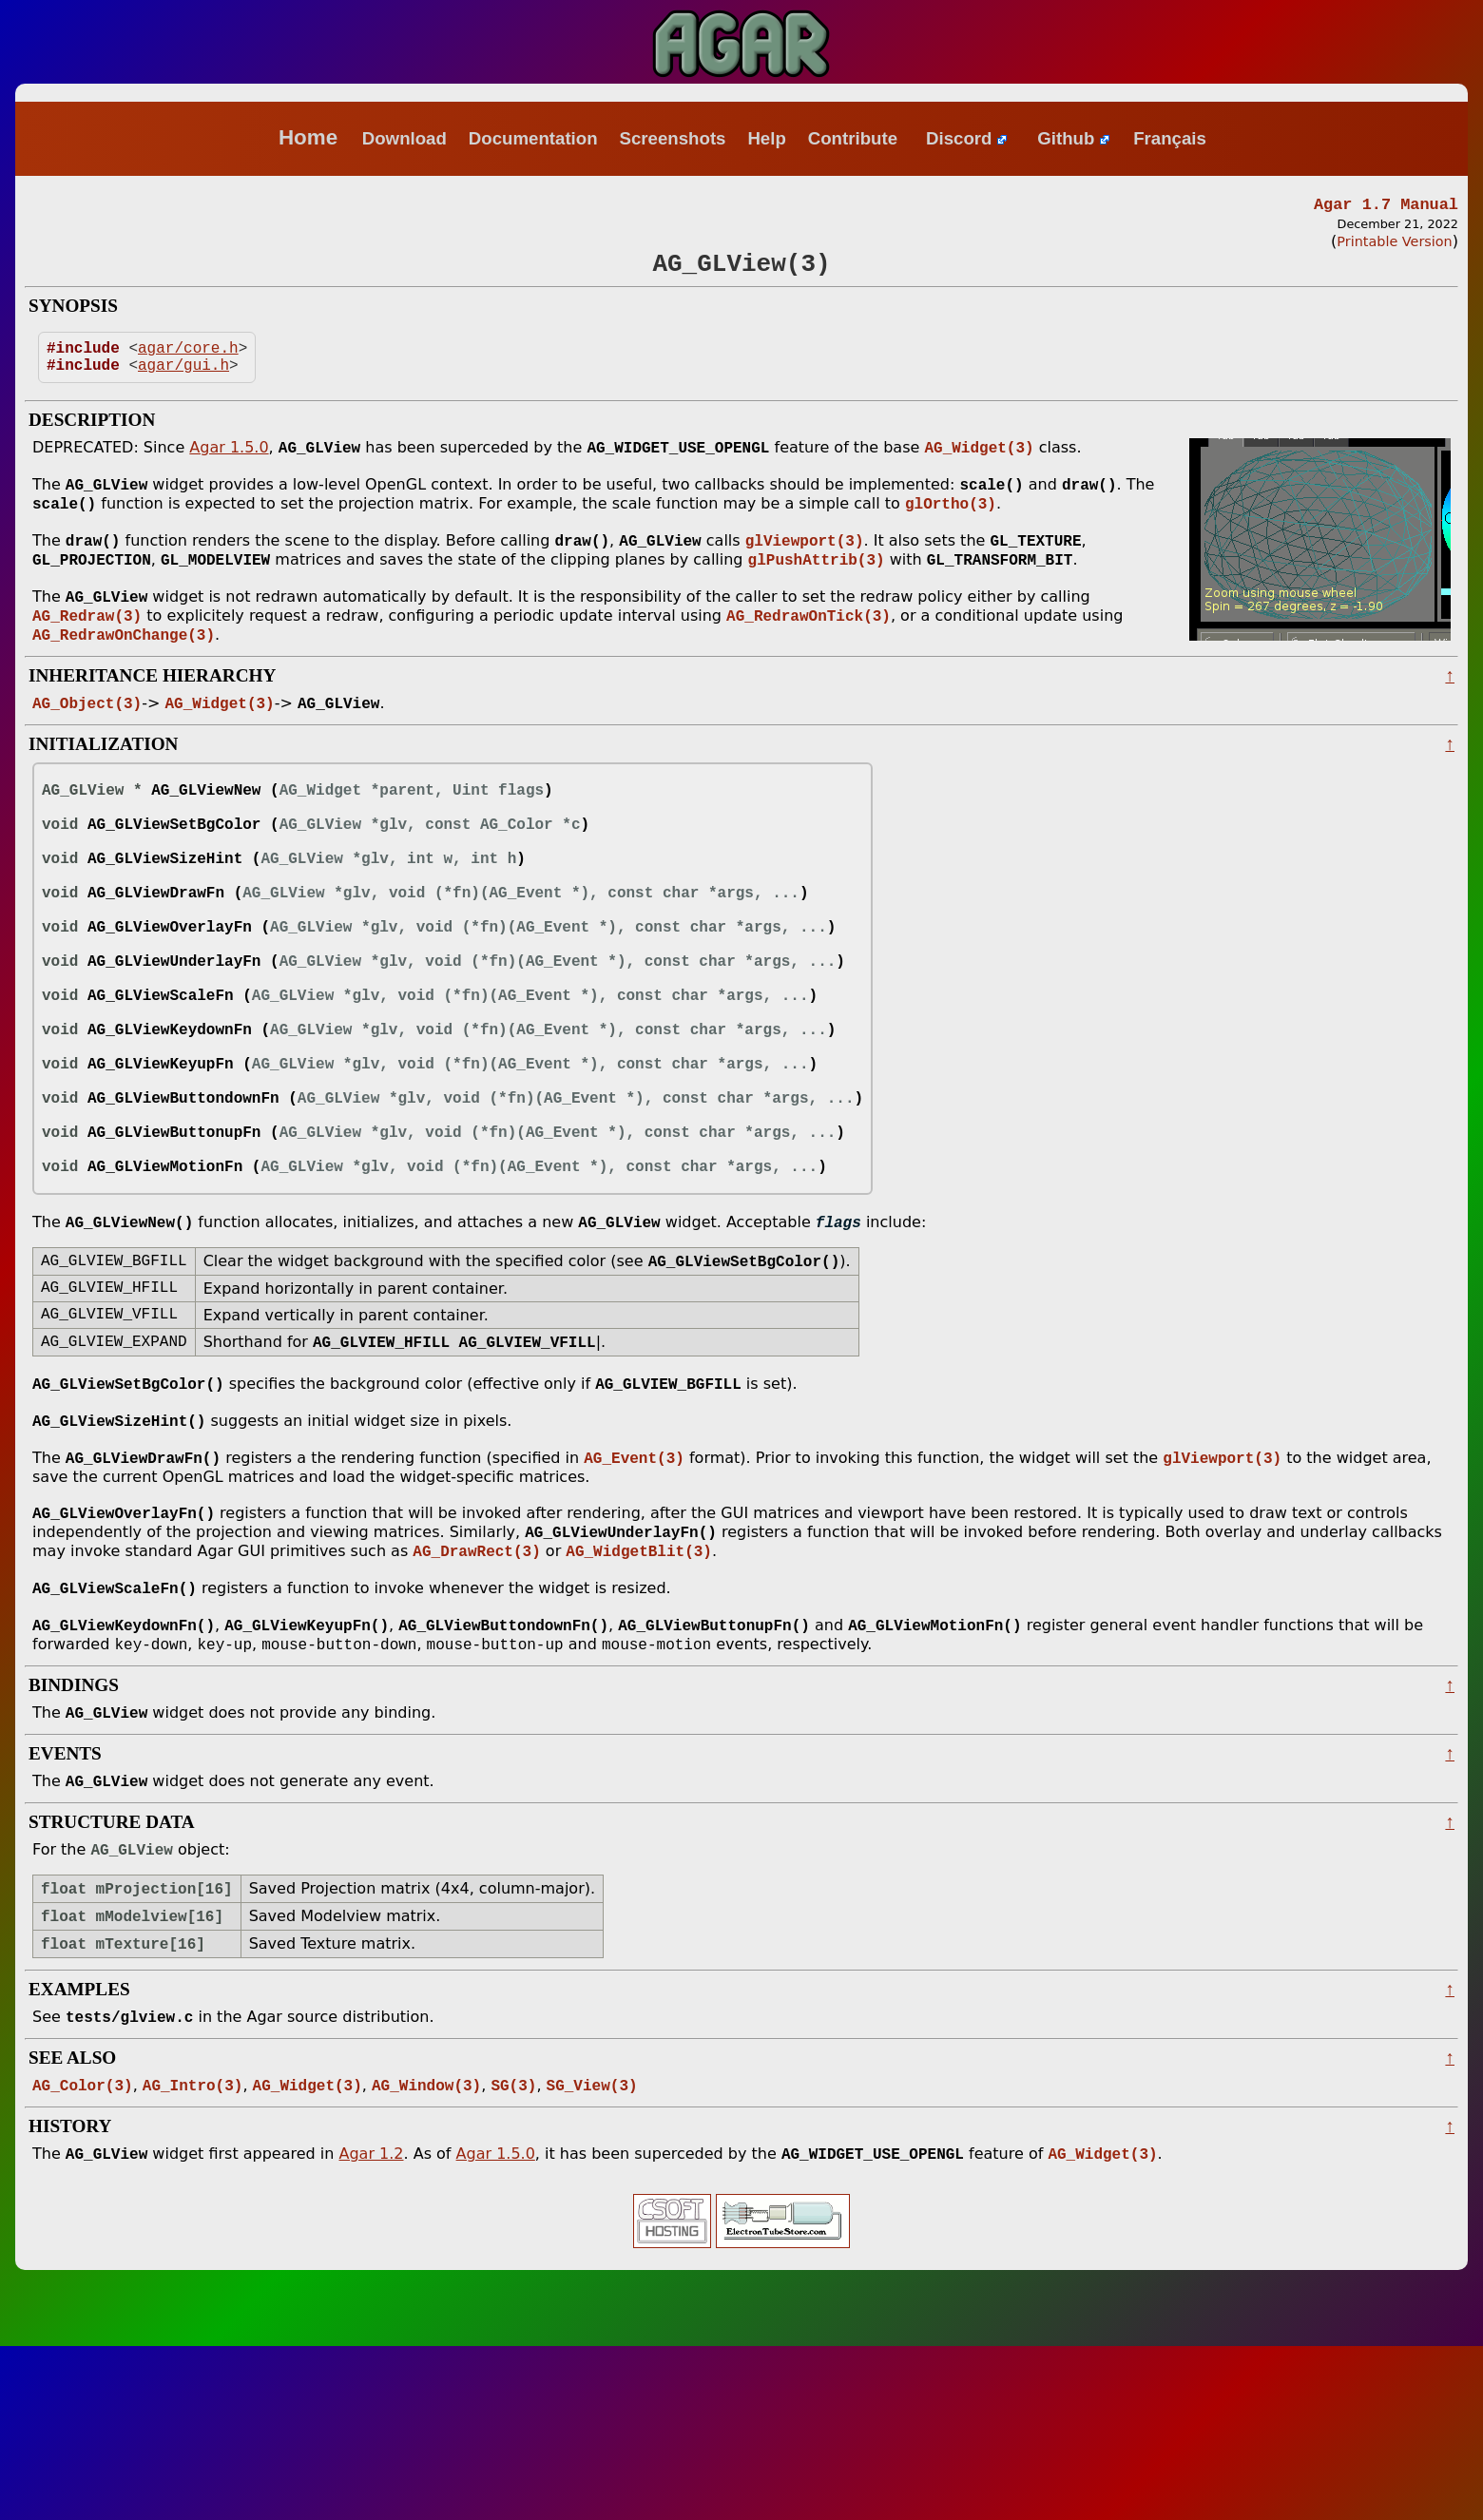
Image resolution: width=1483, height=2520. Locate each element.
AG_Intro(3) (193, 2256)
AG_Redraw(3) (87, 644)
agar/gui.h (183, 380)
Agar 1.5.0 (228, 465)
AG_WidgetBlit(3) (639, 1701)
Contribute (852, 138)
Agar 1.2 (370, 2327)
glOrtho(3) (950, 524)
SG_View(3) (592, 2256)
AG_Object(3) (87, 735)
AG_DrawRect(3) (476, 1701)
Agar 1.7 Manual (1386, 206)
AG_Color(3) (82, 2256)
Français (1169, 138)
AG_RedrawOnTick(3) (808, 644)
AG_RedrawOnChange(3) (123, 665)
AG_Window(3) (426, 2256)
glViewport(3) (804, 563)
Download (404, 138)
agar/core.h (188, 359)
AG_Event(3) (634, 1602)
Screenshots (672, 138)
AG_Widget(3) (978, 464)
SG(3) (513, 2256)
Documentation (533, 138)
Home (308, 137)
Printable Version (1394, 244)
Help (766, 138)
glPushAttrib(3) (816, 584)
